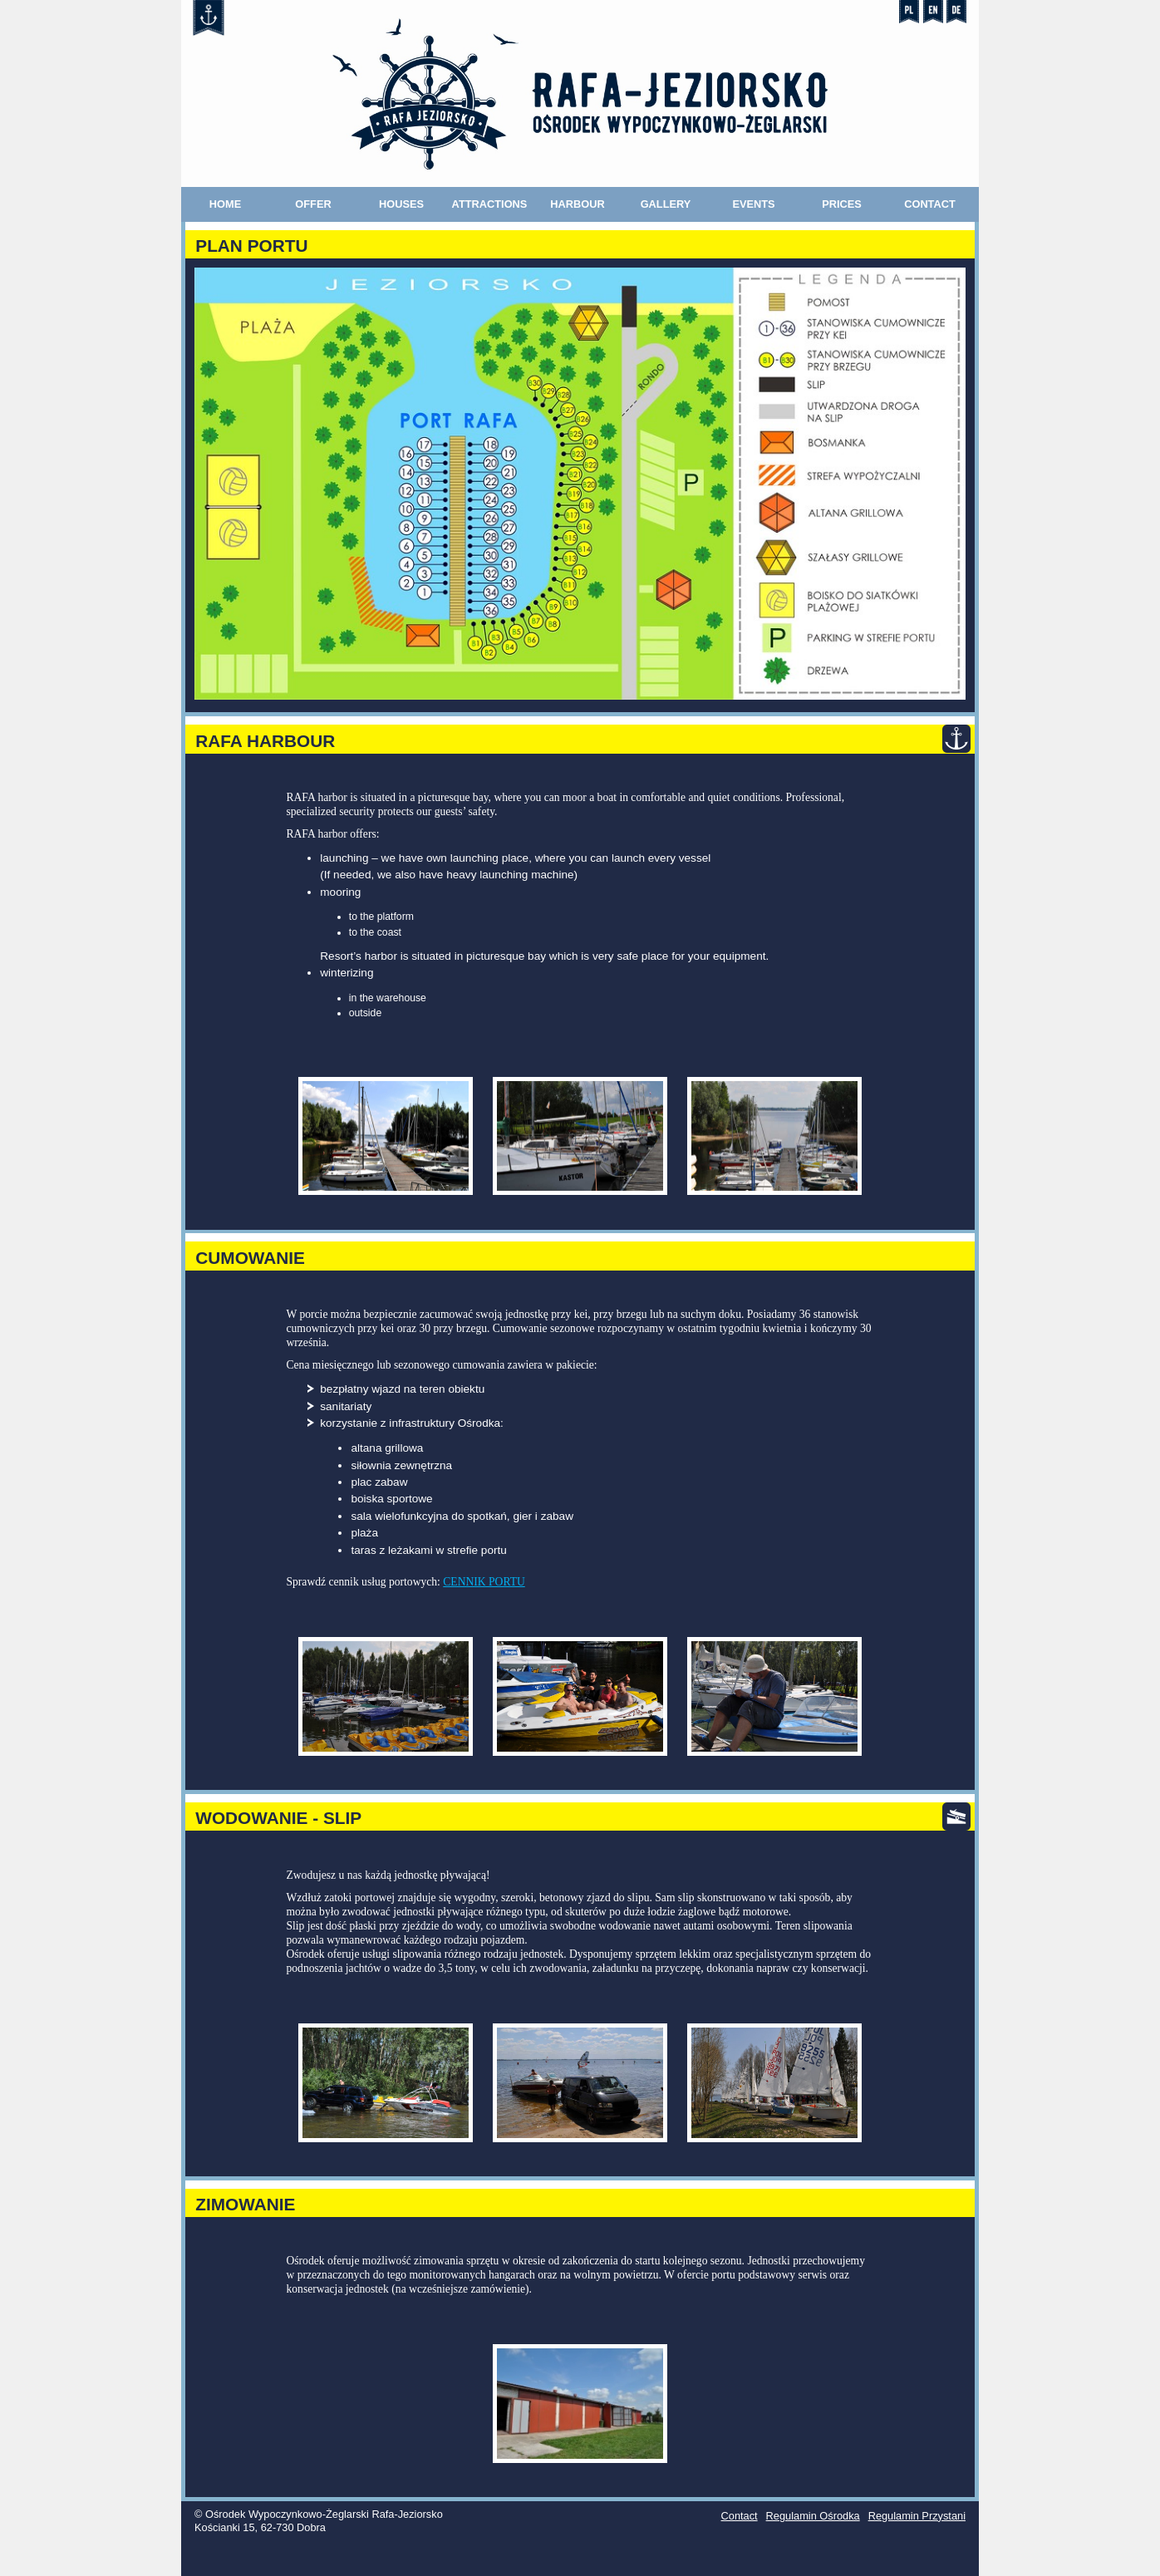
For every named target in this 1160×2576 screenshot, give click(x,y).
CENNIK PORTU (484, 1582)
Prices (842, 204)
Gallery (666, 204)
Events (753, 204)
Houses (401, 204)
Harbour (577, 204)
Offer (313, 204)
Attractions (490, 204)
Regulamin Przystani (917, 2516)
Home (225, 204)
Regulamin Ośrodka (813, 2516)
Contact (930, 204)
